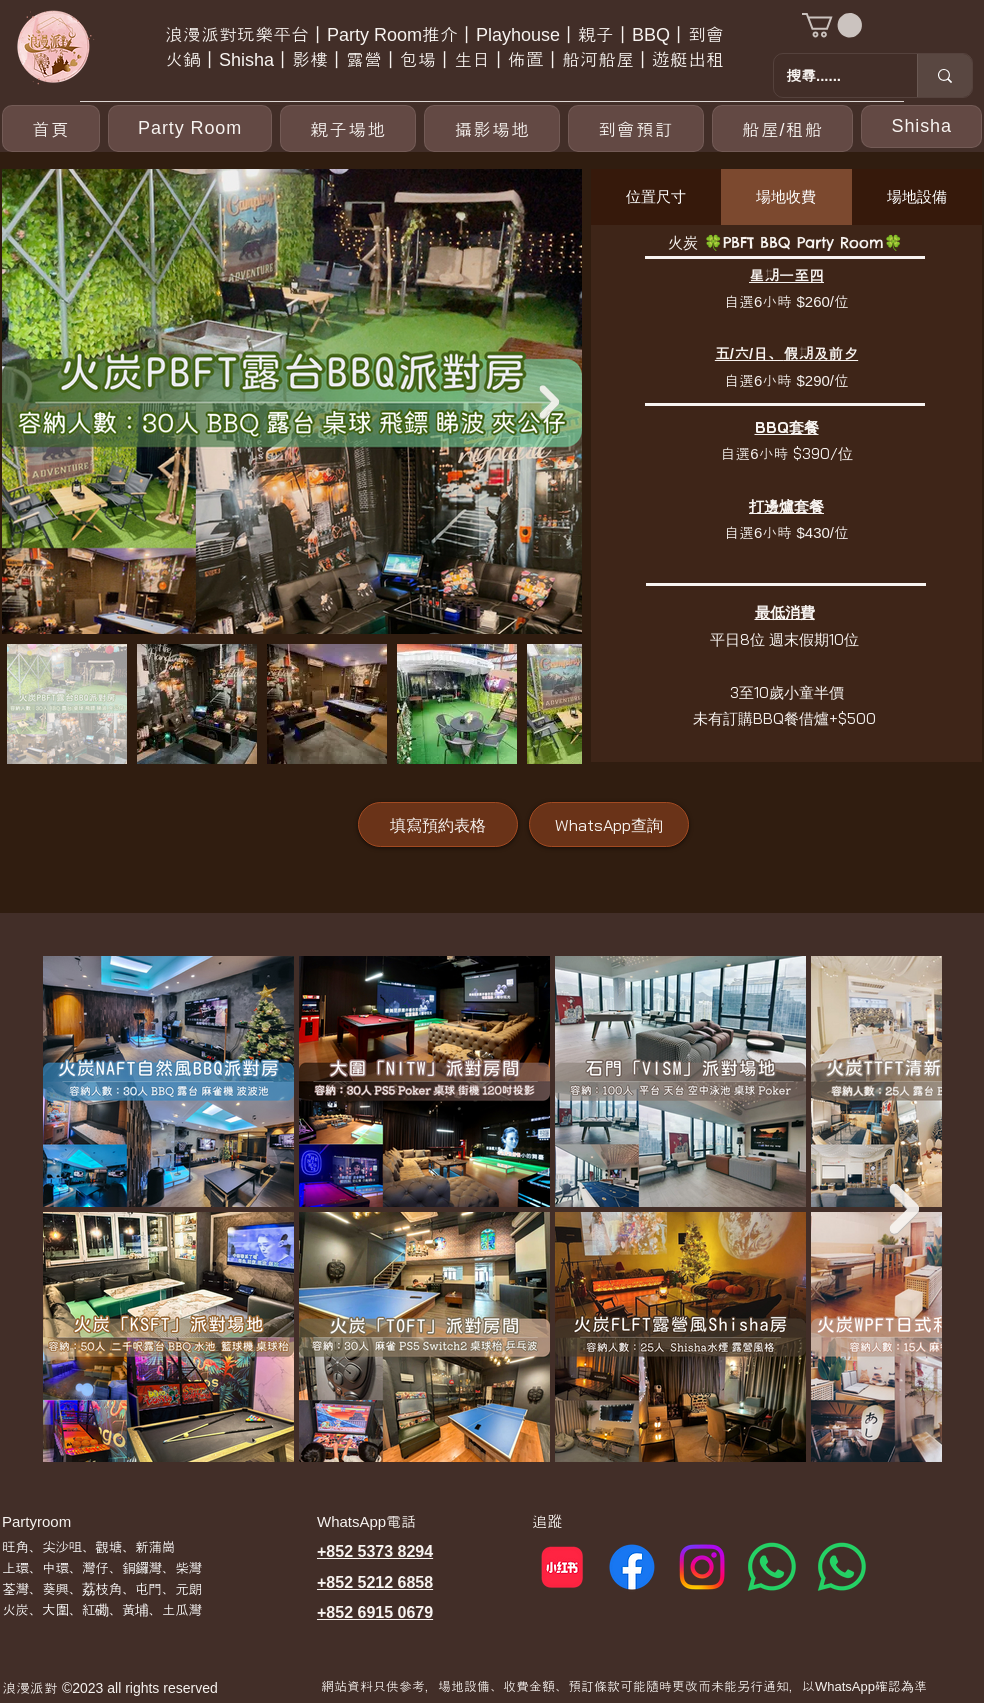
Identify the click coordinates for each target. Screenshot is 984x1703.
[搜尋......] (830, 75)
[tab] (656, 197)
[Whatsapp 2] (842, 1567)
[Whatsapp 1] (772, 1567)
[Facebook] (632, 1567)
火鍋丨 (192, 60)
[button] (832, 25)
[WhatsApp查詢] (609, 824)
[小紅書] (562, 1567)
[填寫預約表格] (438, 824)
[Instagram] (702, 1567)
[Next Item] (549, 402)
